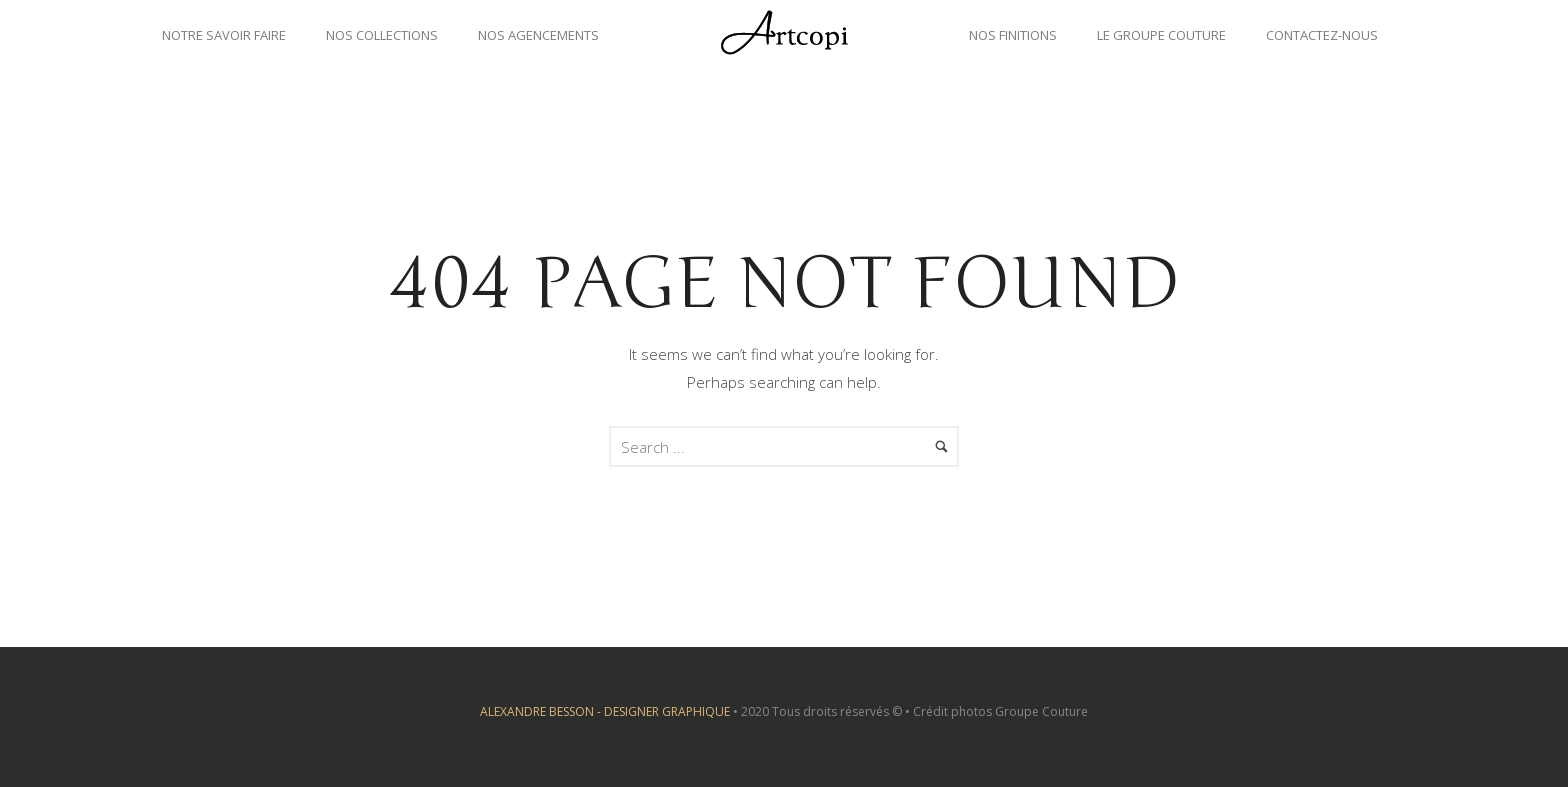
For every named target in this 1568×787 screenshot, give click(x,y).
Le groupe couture (1161, 35)
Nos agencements (538, 35)
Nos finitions (1013, 35)
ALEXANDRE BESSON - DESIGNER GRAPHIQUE (605, 711)
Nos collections (382, 35)
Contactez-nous (1322, 35)
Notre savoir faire (224, 35)
